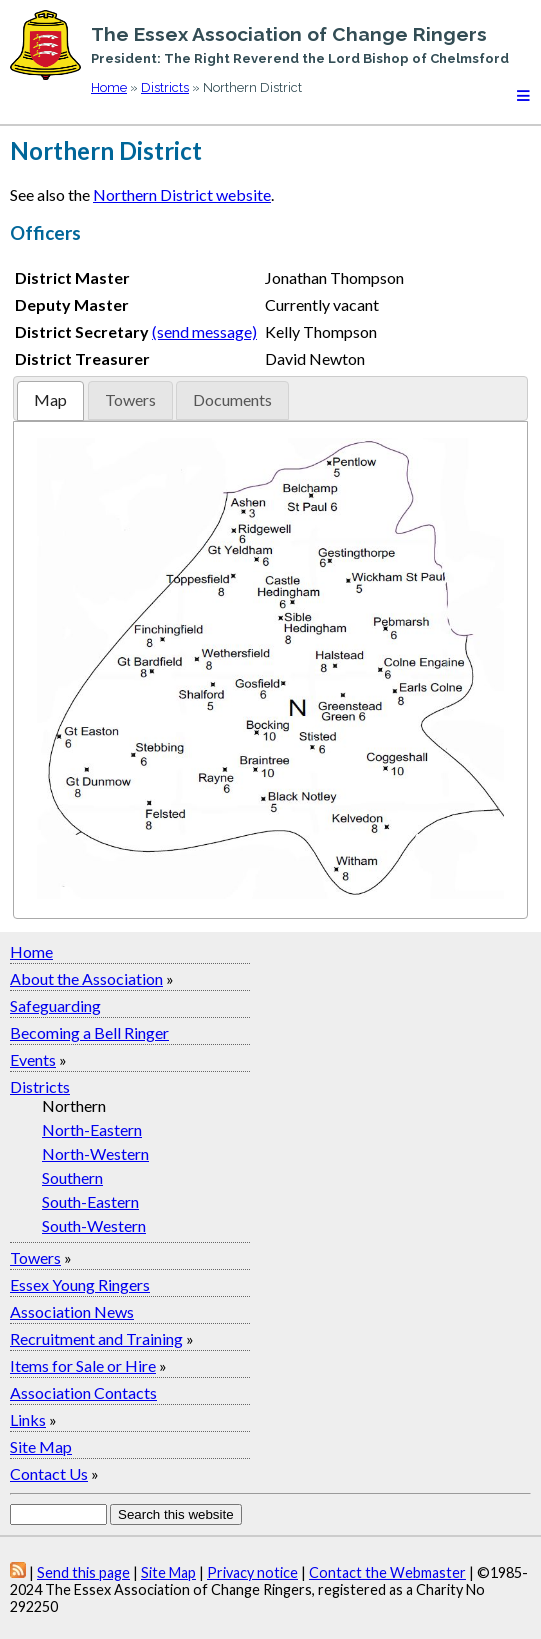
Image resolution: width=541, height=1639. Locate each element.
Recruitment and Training (96, 1338)
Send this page (83, 1572)
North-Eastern (92, 1129)
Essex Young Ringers (80, 1284)
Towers (35, 1257)
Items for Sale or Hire (83, 1365)
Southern (72, 1177)
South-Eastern (90, 1201)
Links (28, 1419)
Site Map (41, 1446)
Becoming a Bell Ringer (89, 1032)
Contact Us (49, 1473)
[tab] (50, 401)
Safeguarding (55, 1005)
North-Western (95, 1153)
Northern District (106, 150)
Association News (72, 1311)
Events (33, 1059)
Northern (74, 1105)
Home (109, 87)
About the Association (86, 978)
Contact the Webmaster (387, 1572)
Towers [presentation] (130, 399)
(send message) (204, 331)
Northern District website (182, 194)
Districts (165, 87)
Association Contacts (83, 1392)
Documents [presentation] (232, 399)
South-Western (94, 1225)
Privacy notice (252, 1572)
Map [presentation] (50, 399)
